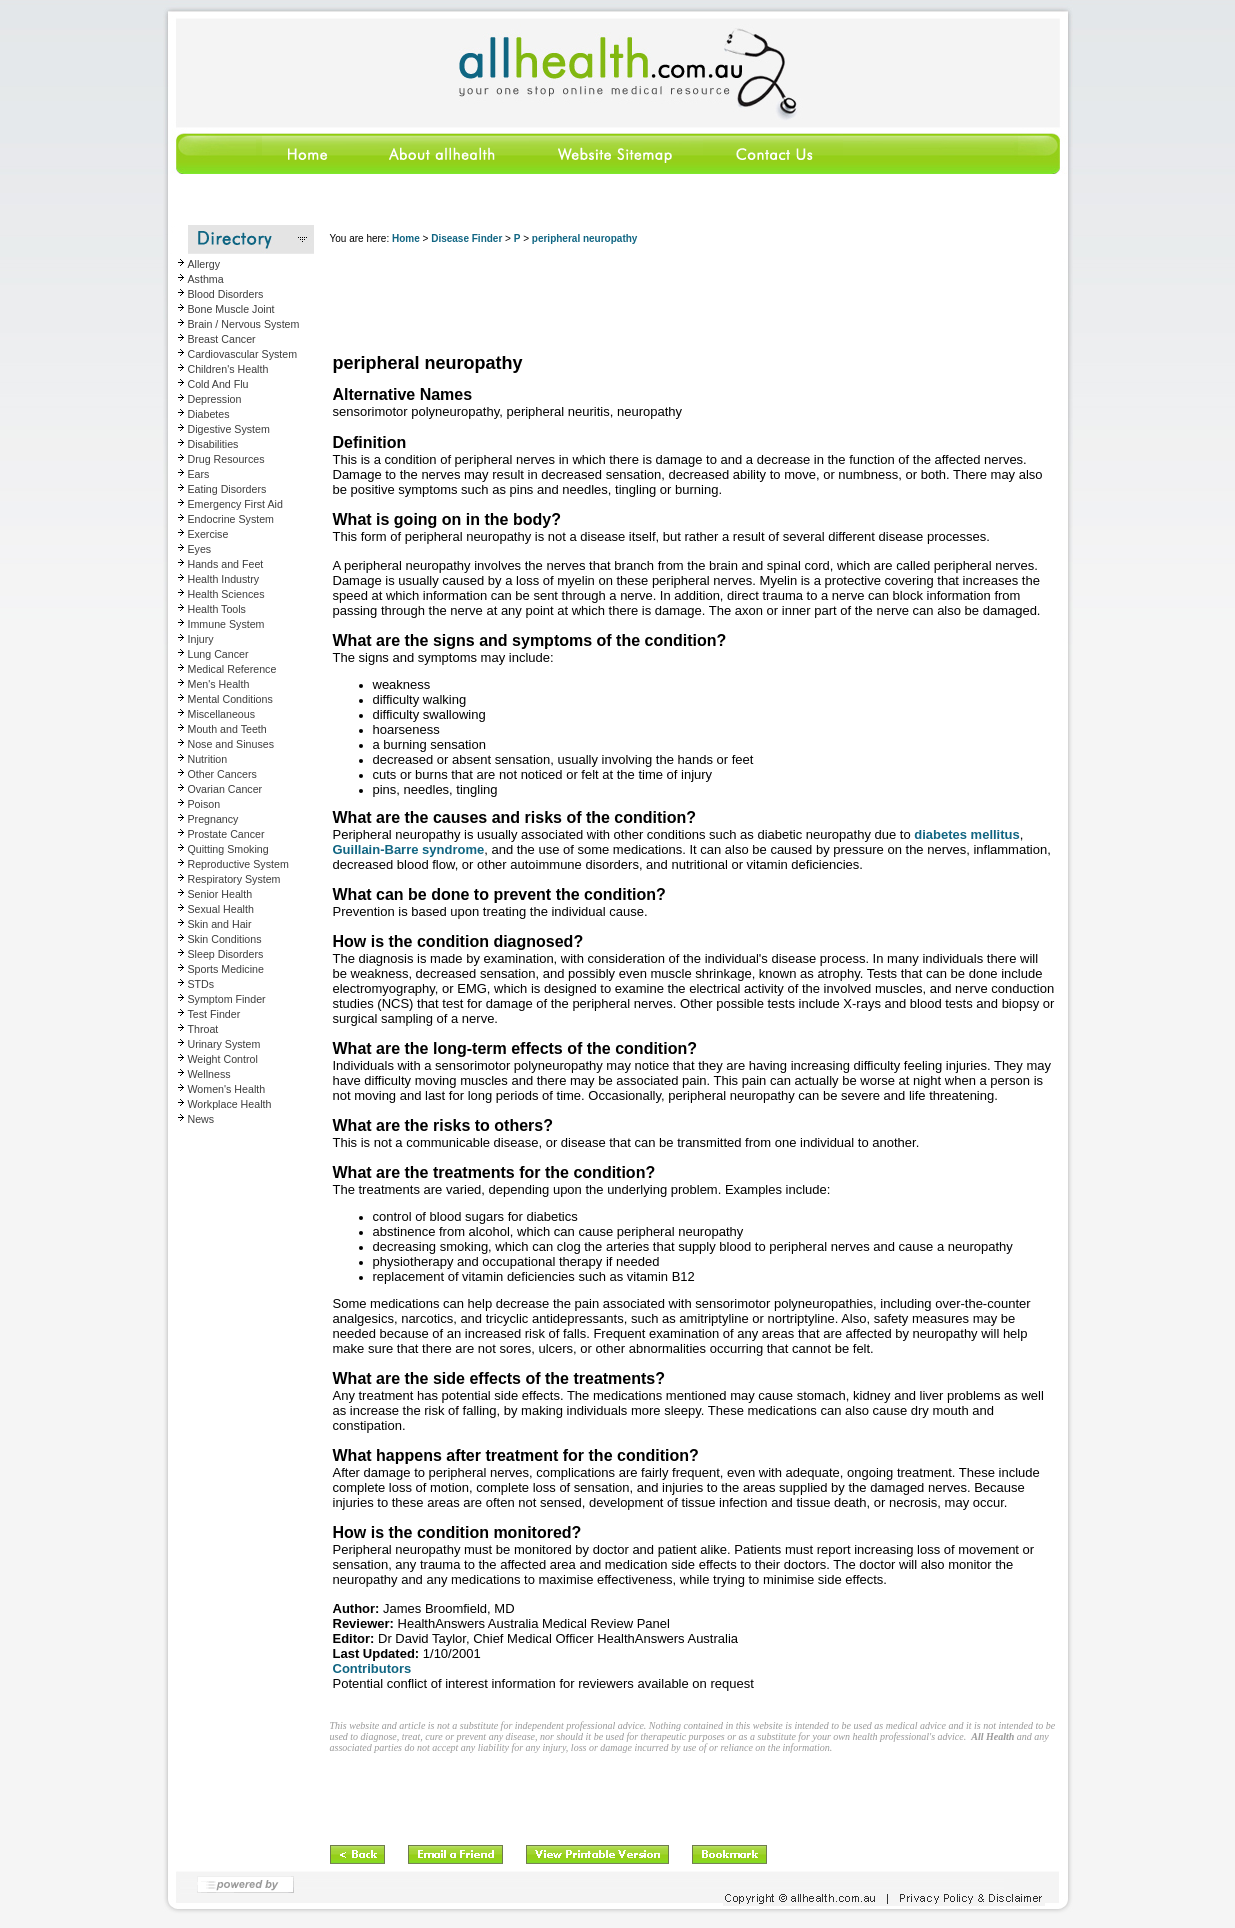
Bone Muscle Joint (231, 309)
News (201, 1119)
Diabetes (209, 414)
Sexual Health (221, 909)
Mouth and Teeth (227, 729)
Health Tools (217, 609)
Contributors (372, 1668)
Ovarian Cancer (225, 789)
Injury (201, 639)
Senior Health (220, 894)
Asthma (206, 279)
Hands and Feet (226, 564)
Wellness (209, 1074)
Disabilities (213, 444)
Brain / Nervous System (244, 324)
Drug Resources (226, 459)
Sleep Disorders (226, 954)
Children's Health (228, 369)
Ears (199, 474)
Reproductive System (238, 864)
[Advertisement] (694, 300)
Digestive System (229, 429)
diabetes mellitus (966, 834)
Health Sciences (226, 594)
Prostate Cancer (226, 834)
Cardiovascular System (243, 354)
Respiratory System (234, 879)
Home (406, 238)
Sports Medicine (226, 969)
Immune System (226, 624)
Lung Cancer (218, 654)
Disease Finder (466, 238)
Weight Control (223, 1059)
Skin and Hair (220, 924)
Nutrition (208, 759)
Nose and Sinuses (231, 744)
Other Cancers (222, 774)
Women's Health (227, 1089)
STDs (201, 984)
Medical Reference (232, 669)
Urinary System (224, 1044)
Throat (203, 1029)
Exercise (208, 534)
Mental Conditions (230, 699)
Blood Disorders (226, 294)
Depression (215, 399)
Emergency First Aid (235, 504)
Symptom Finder (227, 999)
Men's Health (219, 684)
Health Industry (224, 579)
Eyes (200, 549)
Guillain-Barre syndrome (409, 849)
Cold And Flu (218, 384)
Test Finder (214, 1014)
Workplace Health (230, 1104)
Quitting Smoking (228, 849)
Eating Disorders (227, 489)
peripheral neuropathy (585, 238)
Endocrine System (231, 519)
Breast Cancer (222, 339)
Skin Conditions (225, 939)
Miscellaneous (222, 714)
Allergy (204, 264)
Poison (204, 804)
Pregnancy (213, 819)
